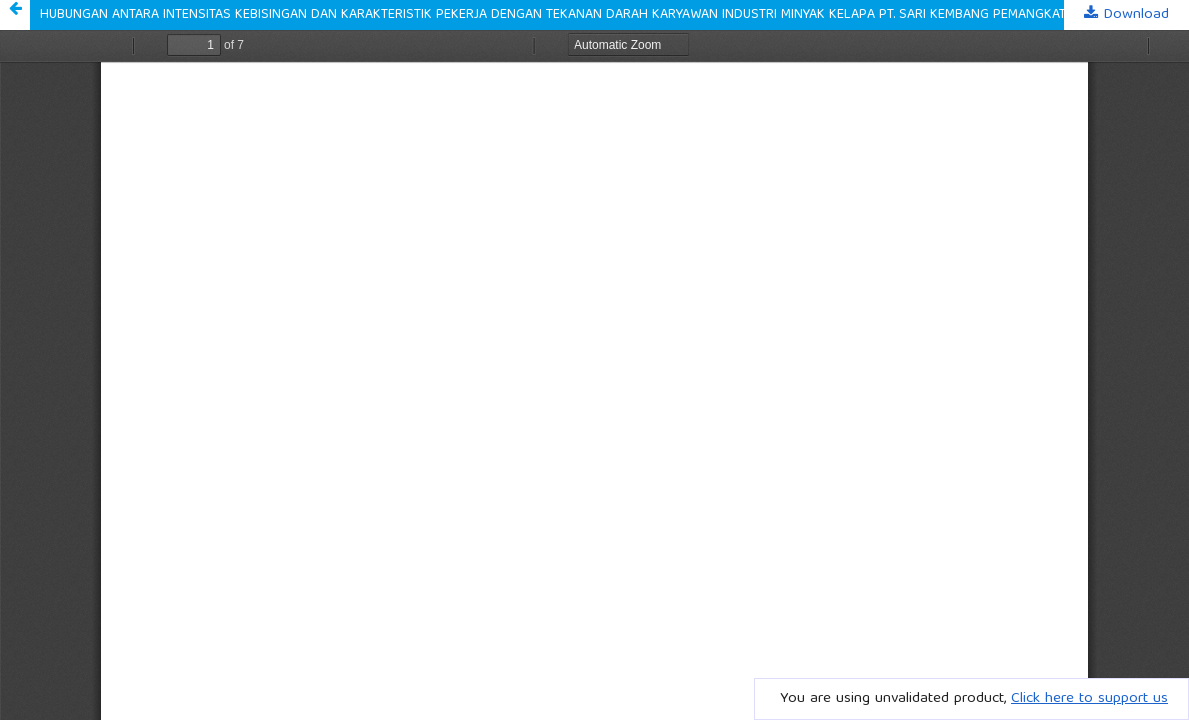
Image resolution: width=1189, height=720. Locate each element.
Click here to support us (1089, 699)
